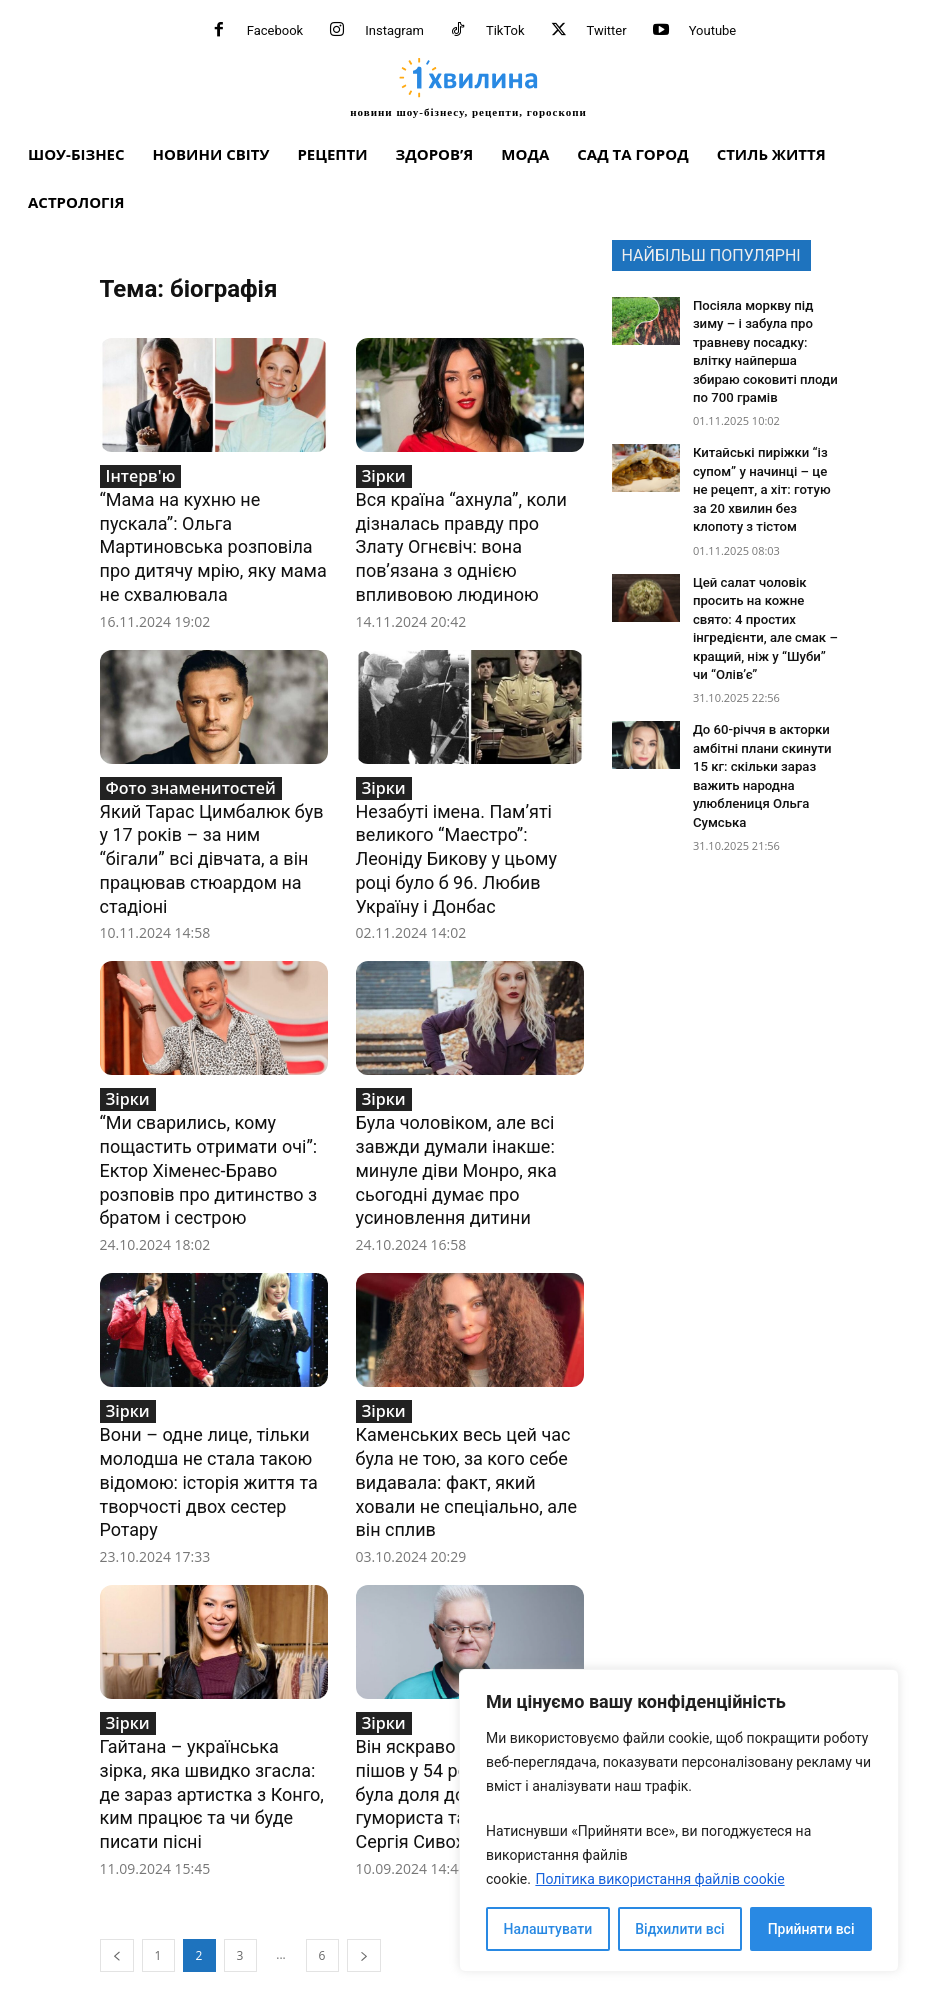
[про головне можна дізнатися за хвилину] (468, 87)
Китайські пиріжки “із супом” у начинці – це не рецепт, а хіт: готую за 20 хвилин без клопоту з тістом (763, 476)
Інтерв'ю (141, 476)
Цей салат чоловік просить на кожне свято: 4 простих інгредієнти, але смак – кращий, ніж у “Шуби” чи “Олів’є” (764, 597)
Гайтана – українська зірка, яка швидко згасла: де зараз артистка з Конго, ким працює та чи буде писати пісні (212, 1754)
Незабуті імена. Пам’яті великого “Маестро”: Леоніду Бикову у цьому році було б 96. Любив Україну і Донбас (456, 845)
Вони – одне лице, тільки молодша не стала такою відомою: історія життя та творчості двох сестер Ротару (209, 1451)
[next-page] (364, 1911)
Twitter (607, 30)
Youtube (713, 30)
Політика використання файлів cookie (659, 1879)
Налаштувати (548, 1929)
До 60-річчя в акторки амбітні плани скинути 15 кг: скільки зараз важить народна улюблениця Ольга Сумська (764, 717)
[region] (679, 1820)
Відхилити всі (679, 1929)
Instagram (394, 30)
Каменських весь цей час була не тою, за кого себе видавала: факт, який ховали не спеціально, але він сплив (467, 1451)
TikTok (505, 30)
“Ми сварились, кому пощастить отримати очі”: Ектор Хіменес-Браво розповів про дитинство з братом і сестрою (209, 1148)
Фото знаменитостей (191, 779)
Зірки (384, 476)
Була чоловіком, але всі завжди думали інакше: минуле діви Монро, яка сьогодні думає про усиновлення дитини (456, 1148)
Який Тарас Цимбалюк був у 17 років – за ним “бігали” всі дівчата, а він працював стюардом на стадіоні (212, 845)
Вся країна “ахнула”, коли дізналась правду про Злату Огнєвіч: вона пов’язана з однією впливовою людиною (461, 542)
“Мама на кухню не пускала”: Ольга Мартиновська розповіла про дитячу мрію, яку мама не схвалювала (213, 542)
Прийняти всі (811, 1929)
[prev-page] (117, 1911)
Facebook (275, 30)
